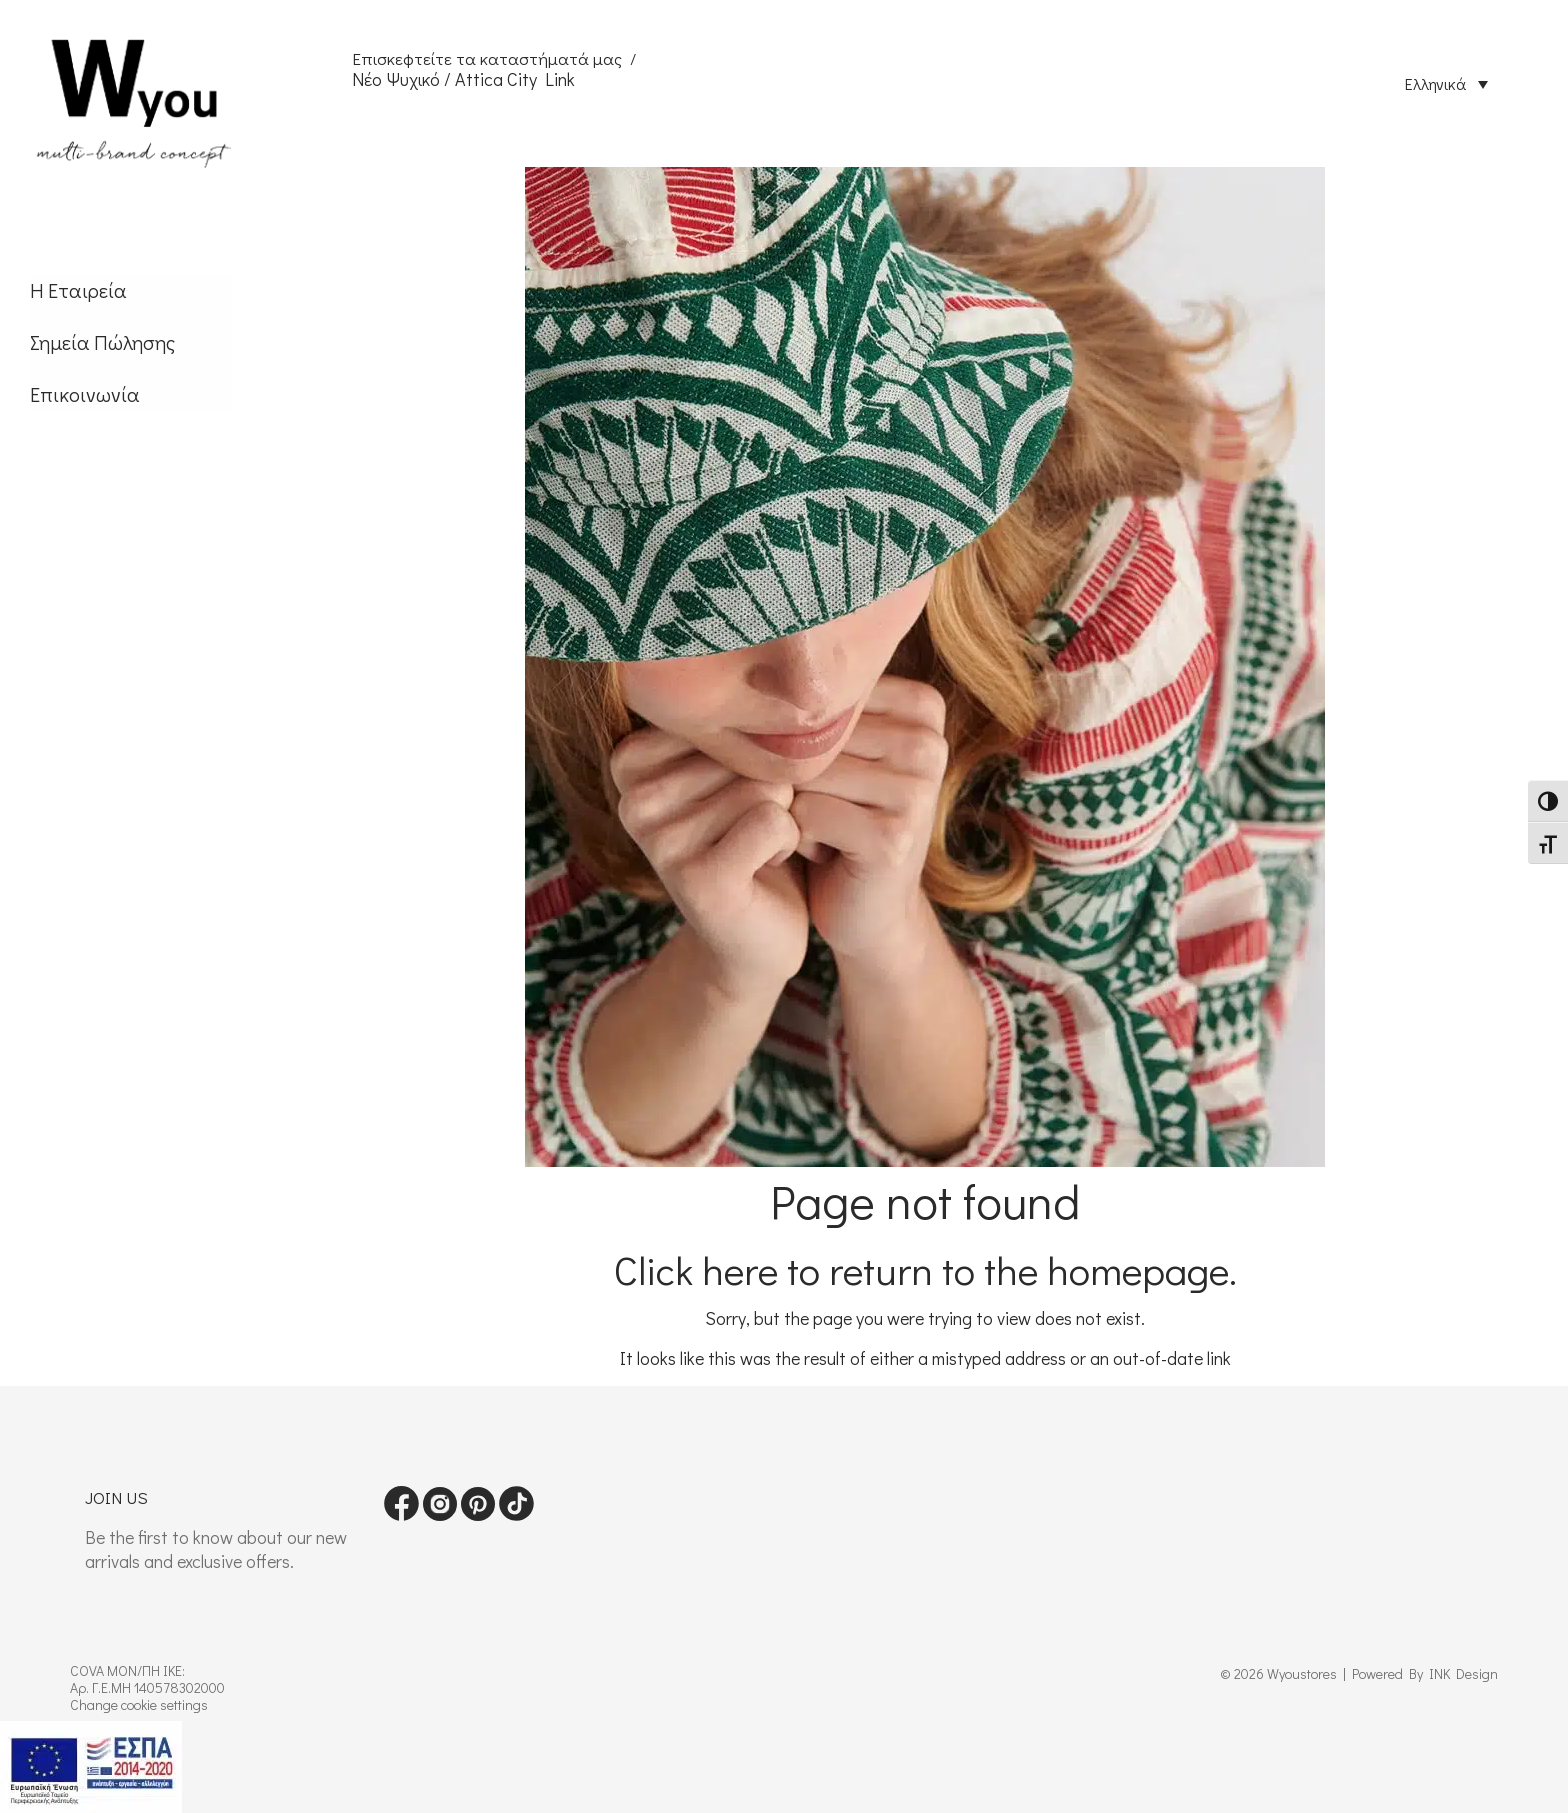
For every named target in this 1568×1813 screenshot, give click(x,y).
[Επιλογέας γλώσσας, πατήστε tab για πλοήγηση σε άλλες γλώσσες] (1446, 83)
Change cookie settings (139, 1704)
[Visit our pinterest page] (478, 1514)
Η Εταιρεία (78, 290)
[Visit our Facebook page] (401, 1514)
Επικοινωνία (85, 394)
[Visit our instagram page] (440, 1514)
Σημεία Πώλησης (102, 342)
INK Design (1463, 1673)
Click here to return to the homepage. (925, 1269)
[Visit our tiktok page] (516, 1514)
